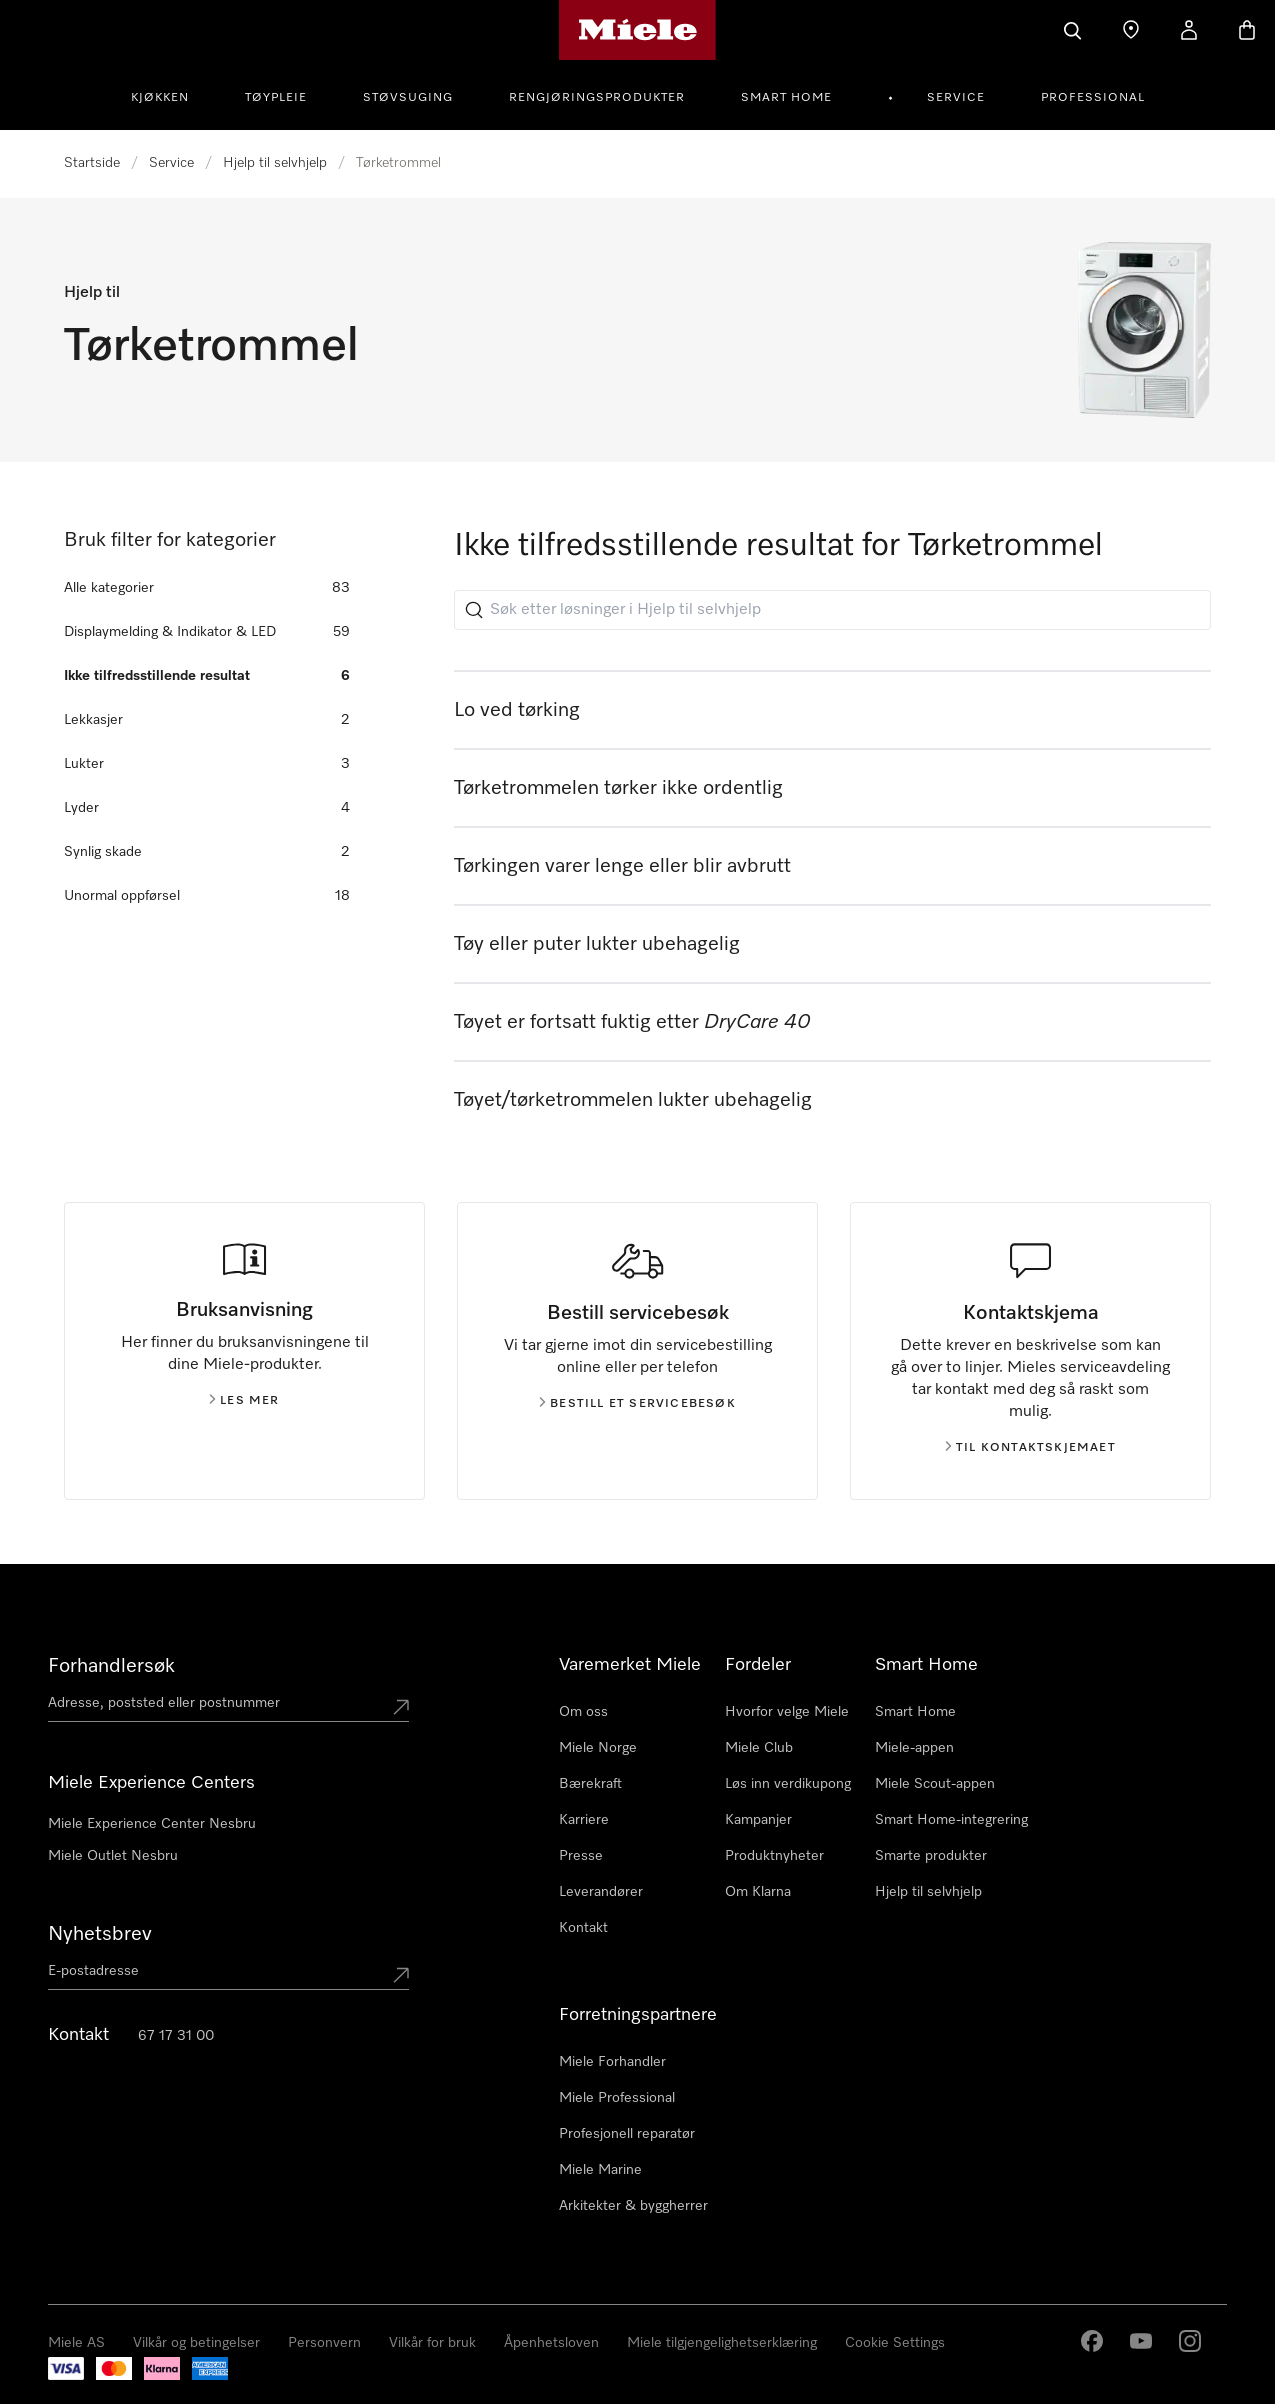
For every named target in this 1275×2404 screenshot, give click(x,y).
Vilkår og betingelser (196, 2343)
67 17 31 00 (176, 2036)
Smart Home (786, 98)
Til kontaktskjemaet (1030, 1448)
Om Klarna (758, 1892)
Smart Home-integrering (951, 1820)
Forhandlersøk (111, 1666)
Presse (581, 1856)
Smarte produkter (931, 1856)
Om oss (583, 1712)
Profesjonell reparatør (627, 2134)
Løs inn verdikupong (788, 1784)
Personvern (324, 2343)
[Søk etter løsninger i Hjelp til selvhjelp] (832, 610)
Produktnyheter (774, 1856)
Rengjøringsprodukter (597, 98)
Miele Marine (600, 2170)
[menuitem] (171, 95)
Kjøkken (160, 98)
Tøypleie (276, 98)
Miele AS (76, 2343)
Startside (92, 163)
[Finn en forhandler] (1131, 30)
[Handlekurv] (1247, 30)
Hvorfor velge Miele (787, 1712)
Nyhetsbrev (100, 1934)
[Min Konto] (1189, 30)
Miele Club (759, 1748)
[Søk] (1073, 30)
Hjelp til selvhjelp (275, 163)
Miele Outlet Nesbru (113, 1856)
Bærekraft (590, 1784)
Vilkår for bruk (432, 2343)
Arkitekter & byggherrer (633, 2206)
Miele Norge (598, 1748)
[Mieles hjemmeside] (637, 30)
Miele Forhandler (612, 2062)
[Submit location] (401, 1707)
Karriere (584, 1820)
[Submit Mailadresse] (401, 1975)
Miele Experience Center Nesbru (152, 1824)
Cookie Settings (895, 2343)
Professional (1093, 98)
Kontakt (583, 1928)
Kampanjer (758, 1820)
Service (956, 98)
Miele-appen (914, 1748)
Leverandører (601, 1892)
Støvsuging (408, 98)
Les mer (244, 1401)
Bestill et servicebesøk (637, 1404)
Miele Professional (617, 2098)
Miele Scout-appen (935, 1784)
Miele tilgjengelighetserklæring (722, 2343)
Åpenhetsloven (551, 2343)
